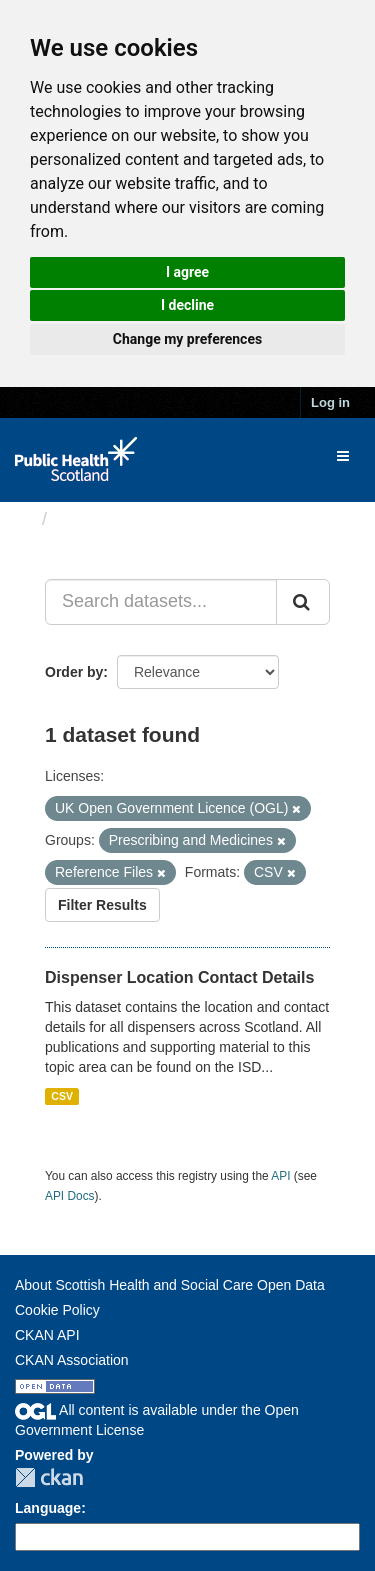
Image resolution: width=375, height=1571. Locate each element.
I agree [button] (187, 272)
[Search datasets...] (161, 602)
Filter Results (102, 905)
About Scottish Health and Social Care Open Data (170, 1285)
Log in (330, 402)
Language (48, 1508)
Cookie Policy (57, 1310)
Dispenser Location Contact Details (179, 977)
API (280, 1176)
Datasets (94, 519)
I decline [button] (187, 305)
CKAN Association (72, 1360)
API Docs (70, 1196)
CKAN (49, 1477)
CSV (62, 1096)
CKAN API (47, 1335)
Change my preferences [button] (187, 339)
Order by (74, 672)
